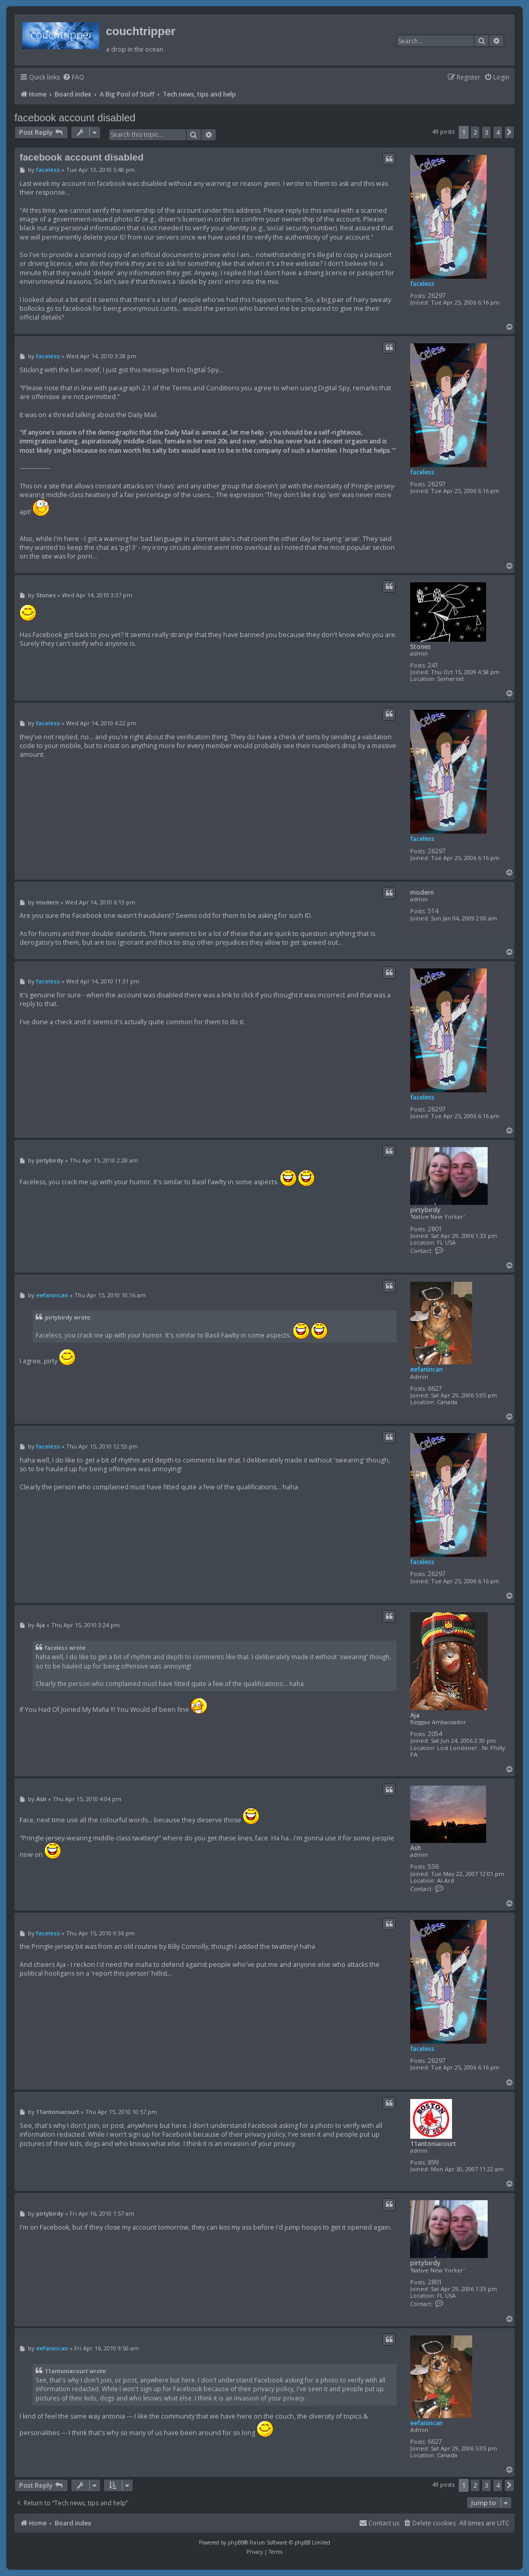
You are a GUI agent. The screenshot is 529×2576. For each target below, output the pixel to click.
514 (433, 911)
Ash (415, 1847)
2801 (435, 1229)
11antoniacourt (433, 2143)
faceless (422, 283)
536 (433, 1866)
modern (422, 892)
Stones (420, 646)
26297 (437, 295)
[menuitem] (73, 78)
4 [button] (498, 132)
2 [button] (475, 132)
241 (433, 665)
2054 (435, 1733)
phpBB (236, 2542)
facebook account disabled (74, 117)
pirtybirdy (425, 1209)
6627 (435, 1388)
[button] (509, 132)
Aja (414, 1715)
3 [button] (486, 132)
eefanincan (426, 1369)
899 (433, 2162)
